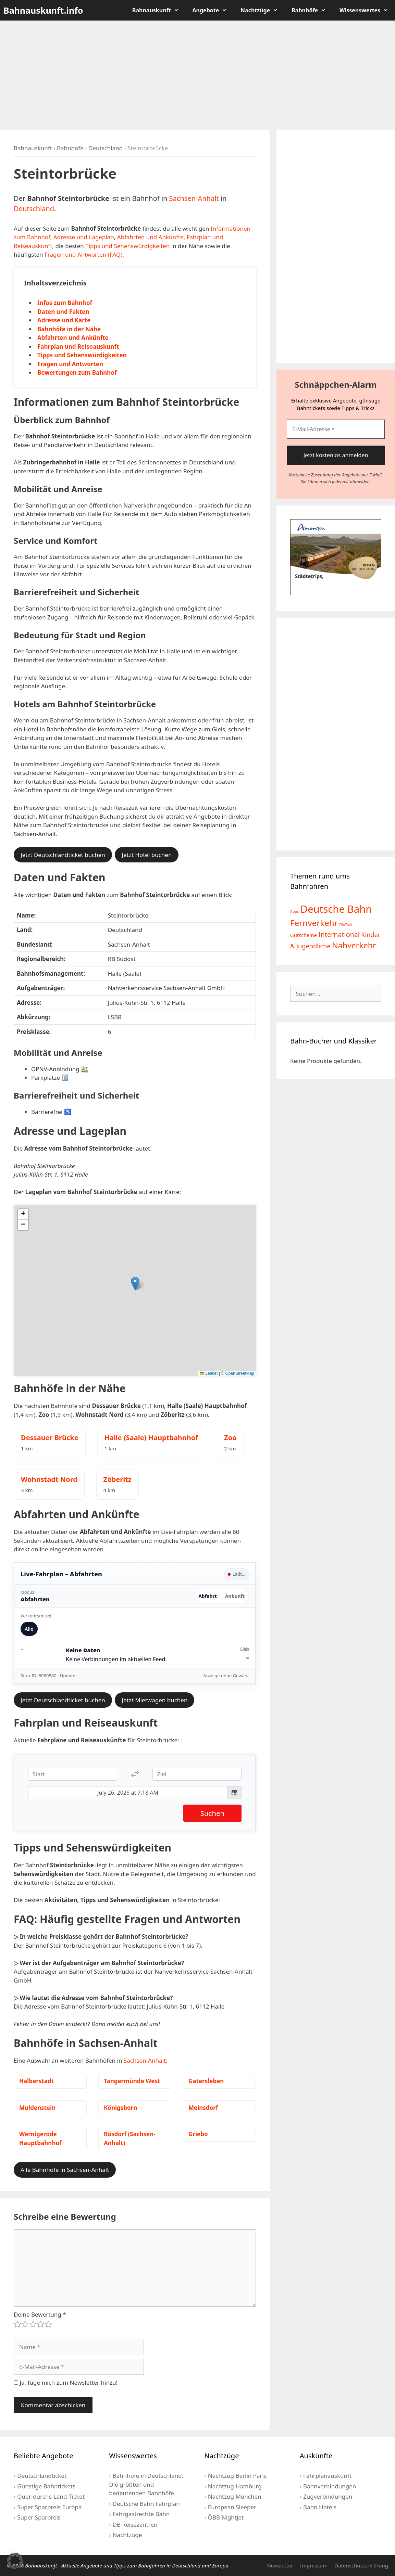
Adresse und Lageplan (83, 237)
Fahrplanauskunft (327, 2475)
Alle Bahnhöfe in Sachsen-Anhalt (65, 2170)
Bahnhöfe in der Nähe (69, 329)
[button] (135, 1284)
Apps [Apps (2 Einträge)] (294, 911)
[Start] (72, 1774)
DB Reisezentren (135, 2524)
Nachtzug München (234, 2496)
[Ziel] (197, 1774)
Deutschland (105, 148)
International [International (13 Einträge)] (339, 934)
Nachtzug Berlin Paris (237, 2475)
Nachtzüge (262, 10)
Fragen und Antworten (70, 364)
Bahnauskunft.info (43, 10)
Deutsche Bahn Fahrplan (146, 2504)
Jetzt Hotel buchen (147, 855)
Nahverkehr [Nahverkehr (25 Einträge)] (354, 945)
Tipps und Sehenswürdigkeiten (127, 246)
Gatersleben (206, 2081)
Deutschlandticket (41, 2475)
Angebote (213, 10)
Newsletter (280, 2565)
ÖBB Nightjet (226, 2517)
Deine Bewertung (40, 2314)
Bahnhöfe (312, 10)
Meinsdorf (203, 2108)
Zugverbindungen (327, 2496)
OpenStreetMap (239, 1373)
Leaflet (209, 1373)
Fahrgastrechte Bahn (141, 2514)
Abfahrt (207, 1596)
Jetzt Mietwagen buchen (154, 1700)
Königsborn (120, 2108)
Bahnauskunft (159, 10)
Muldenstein (37, 2108)
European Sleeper (232, 2507)
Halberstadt (36, 2081)
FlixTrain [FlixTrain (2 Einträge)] (346, 924)
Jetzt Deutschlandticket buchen (63, 855)
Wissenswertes (367, 10)
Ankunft (235, 1596)
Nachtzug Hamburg (235, 2486)
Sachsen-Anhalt (194, 198)
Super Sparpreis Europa (49, 2507)
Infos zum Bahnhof (64, 303)
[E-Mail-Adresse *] (336, 429)
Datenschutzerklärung (361, 2565)
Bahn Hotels (319, 2507)
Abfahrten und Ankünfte (150, 237)
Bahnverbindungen (329, 2486)
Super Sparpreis (39, 2517)
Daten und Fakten (63, 312)
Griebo (198, 2134)
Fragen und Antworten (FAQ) (83, 254)
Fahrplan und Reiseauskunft (78, 346)
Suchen (212, 1813)
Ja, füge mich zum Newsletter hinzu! (66, 2382)
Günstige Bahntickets (46, 2486)
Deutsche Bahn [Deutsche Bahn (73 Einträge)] (336, 909)
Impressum (314, 2565)
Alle (29, 1629)
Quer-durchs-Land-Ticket (51, 2496)
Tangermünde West (132, 2081)
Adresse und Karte (63, 320)
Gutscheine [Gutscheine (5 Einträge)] (303, 935)
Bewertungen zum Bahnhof (77, 372)
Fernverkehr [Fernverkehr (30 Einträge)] (314, 922)
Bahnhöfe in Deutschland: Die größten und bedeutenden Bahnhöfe (146, 2484)
